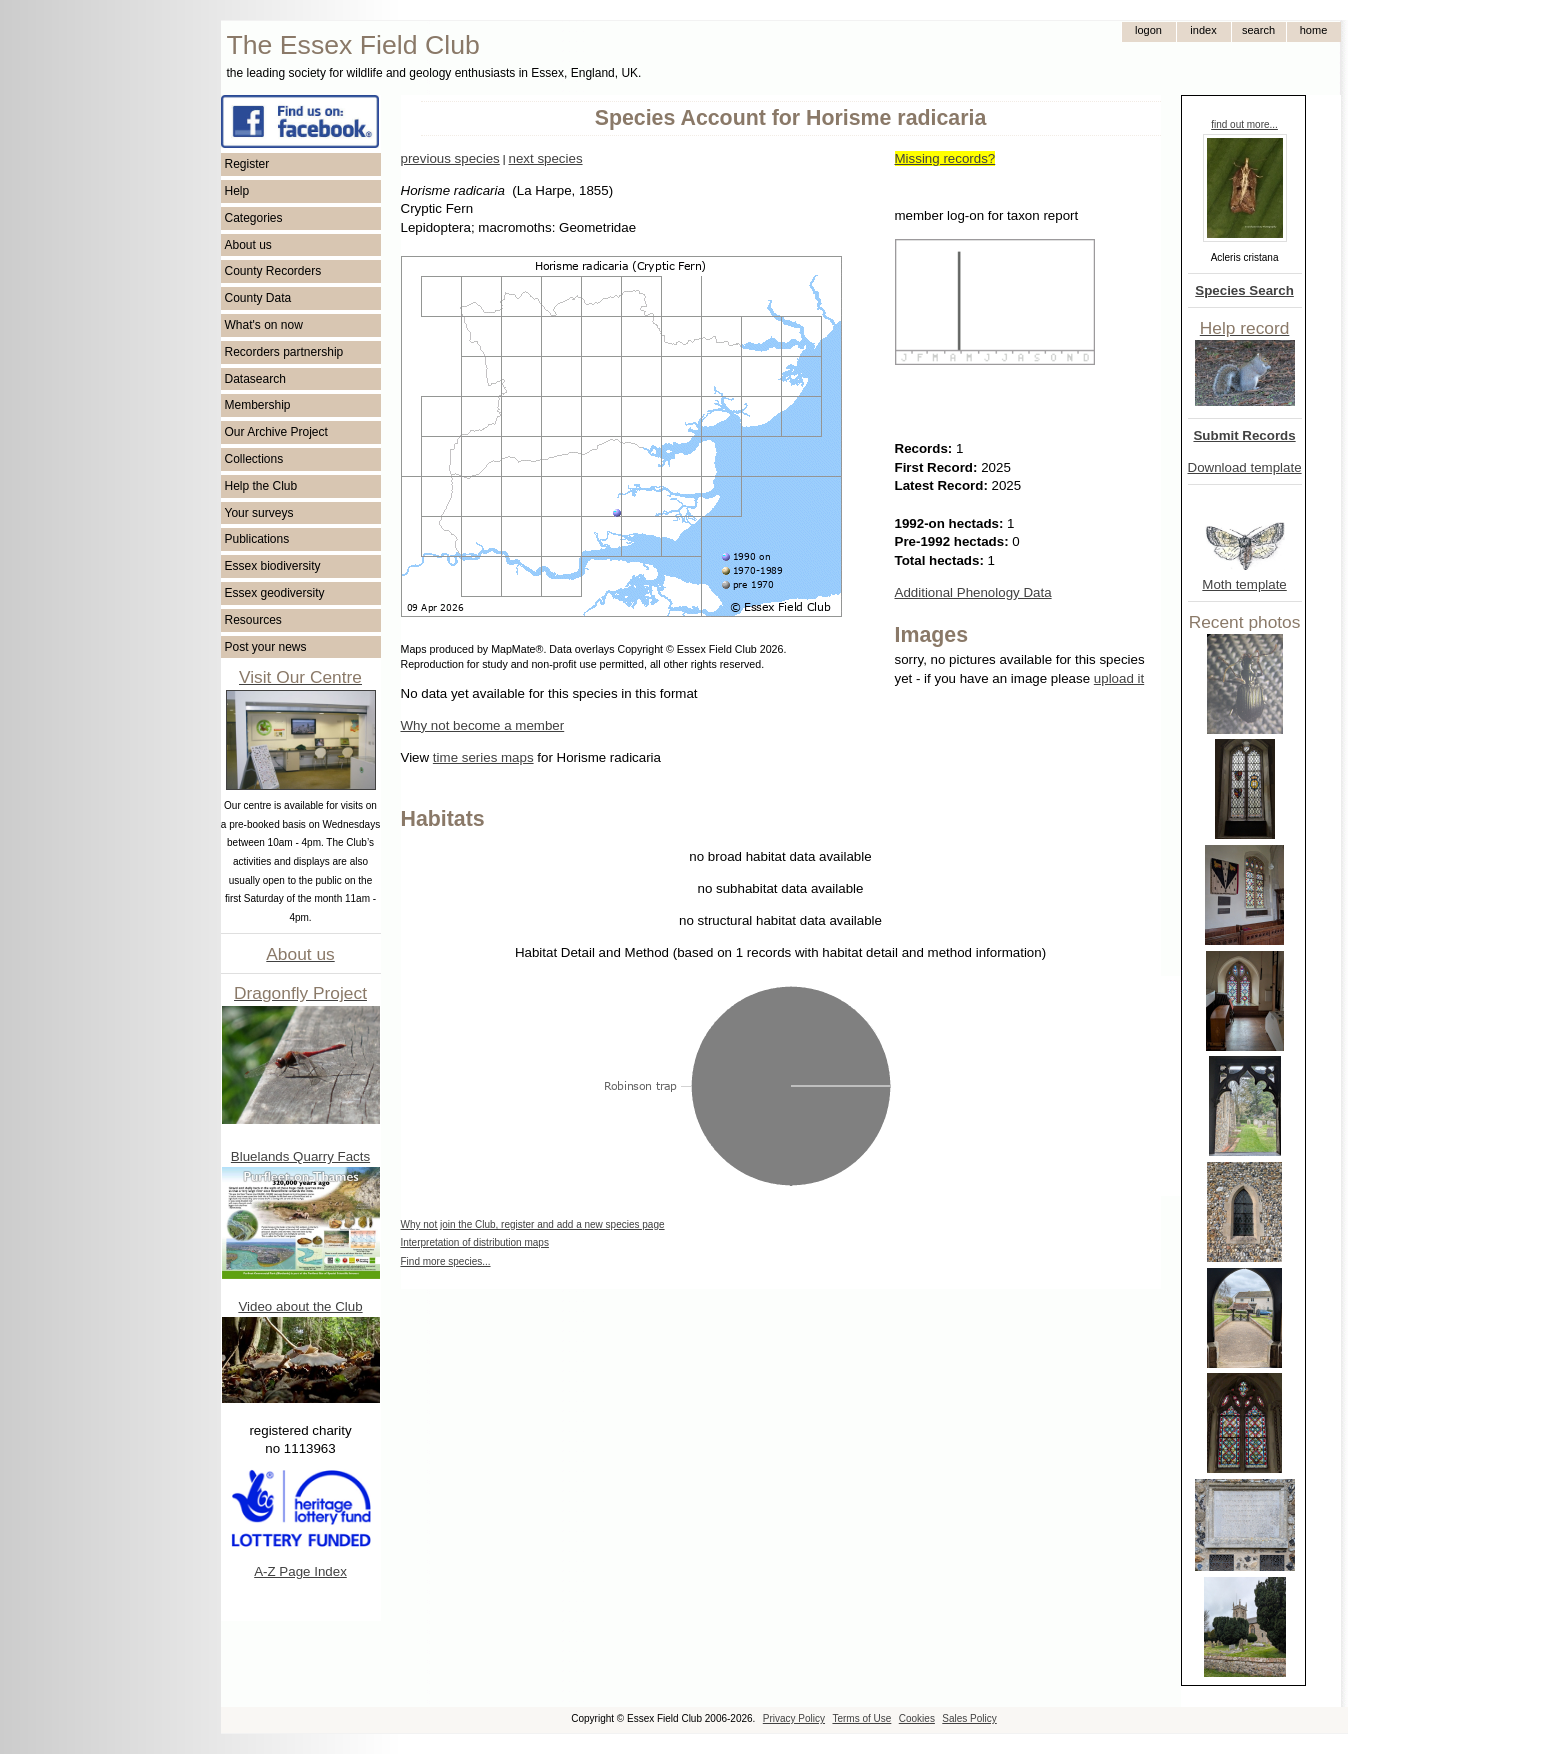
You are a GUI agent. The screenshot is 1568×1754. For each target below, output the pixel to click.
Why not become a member (483, 725)
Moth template (1244, 584)
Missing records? (945, 158)
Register (247, 164)
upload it (1119, 678)
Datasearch (255, 379)
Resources (253, 620)
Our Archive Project (276, 432)
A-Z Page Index (300, 1571)
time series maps (483, 757)
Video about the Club (300, 1306)
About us (248, 245)
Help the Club (261, 486)
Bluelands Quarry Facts (300, 1156)
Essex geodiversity (275, 593)
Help (237, 191)
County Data (258, 298)
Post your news (266, 647)
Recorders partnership (284, 352)
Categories (254, 218)
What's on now (264, 325)
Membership (258, 405)
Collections (254, 459)
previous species (450, 158)
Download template (1245, 467)
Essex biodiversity (273, 566)
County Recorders (273, 271)
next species (545, 158)
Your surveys (259, 513)
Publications (257, 539)
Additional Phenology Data (973, 592)
